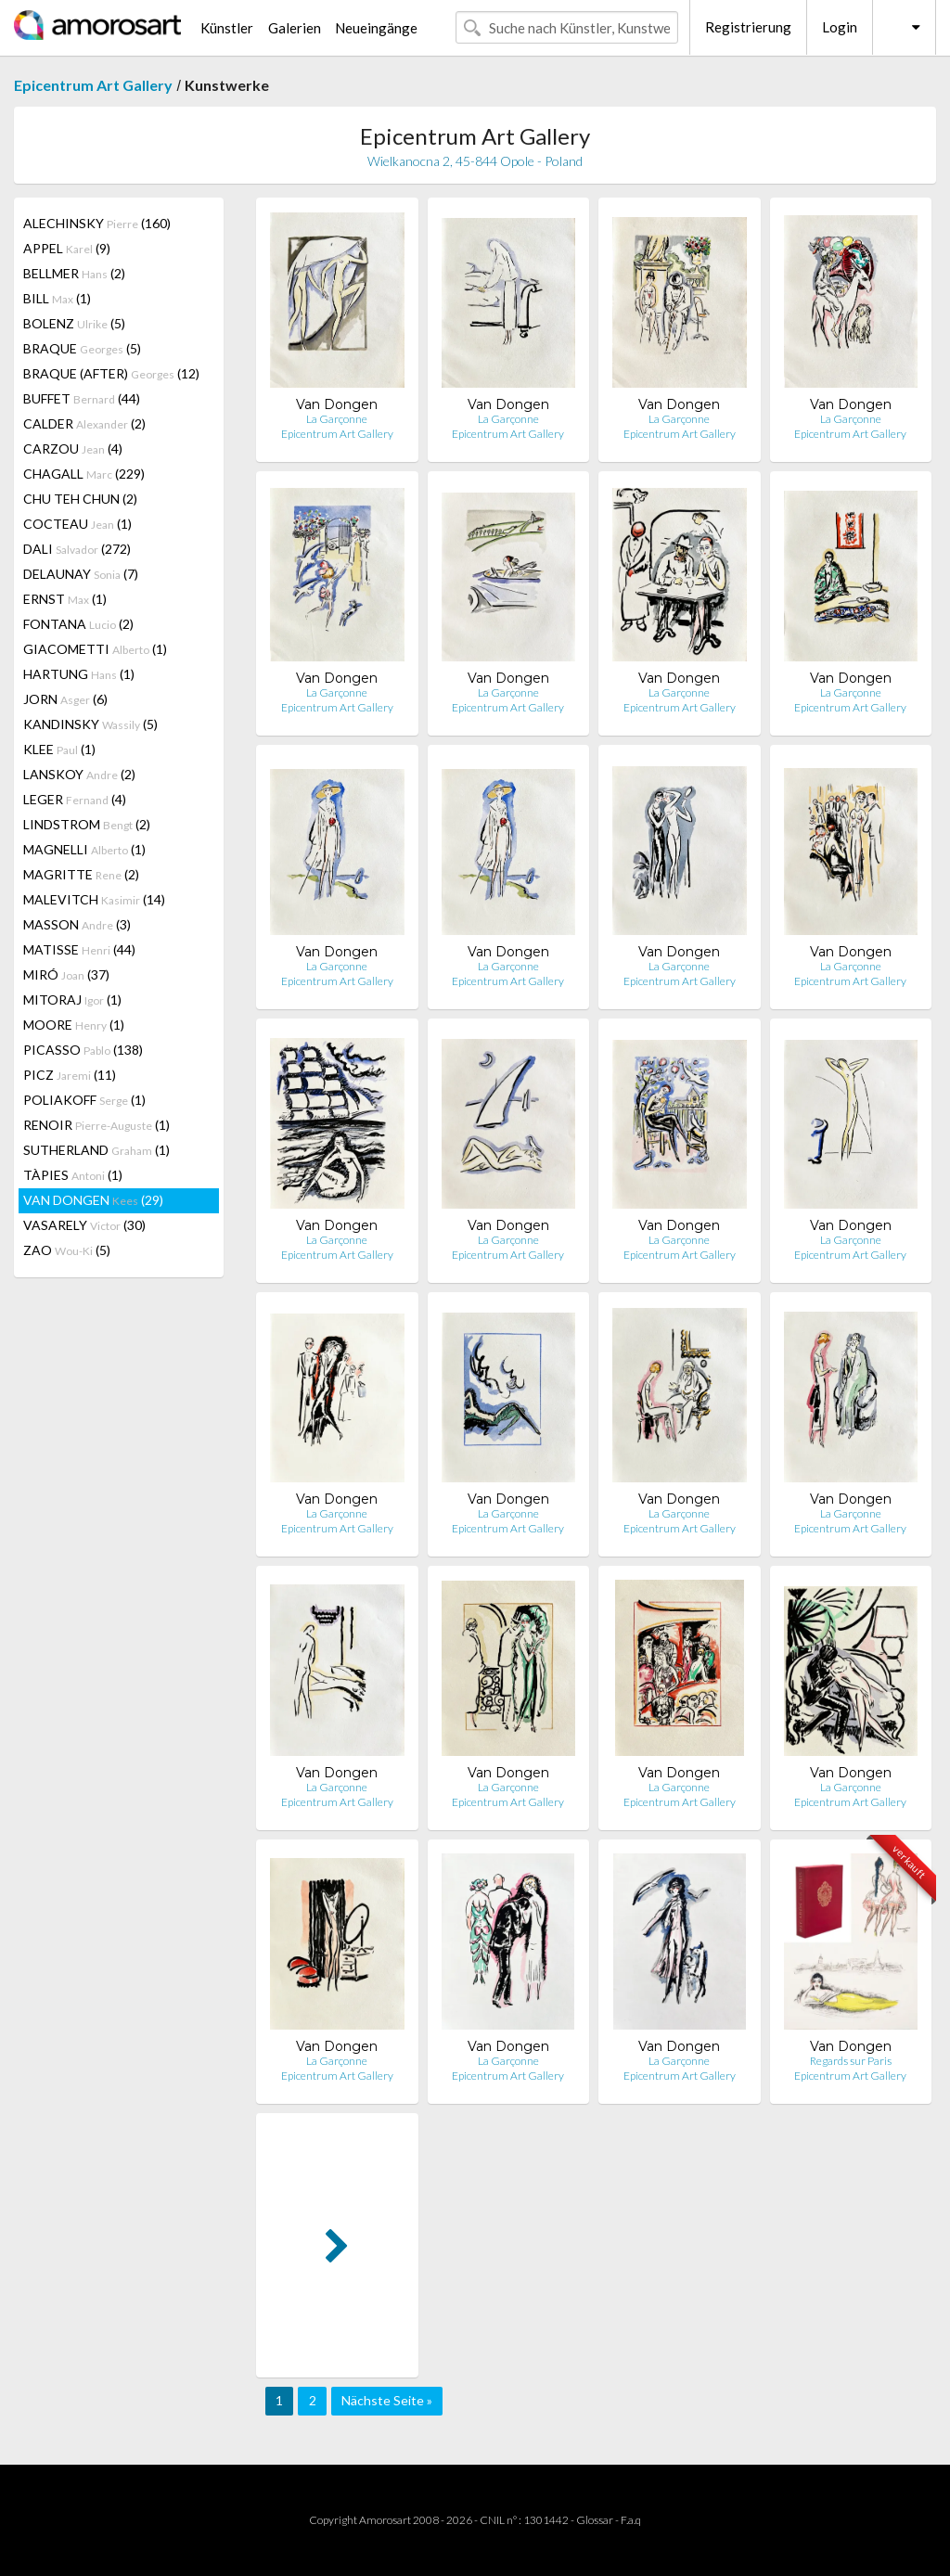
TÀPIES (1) (72, 1175)
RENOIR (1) (96, 1125)
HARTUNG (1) (79, 674)
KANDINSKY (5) (90, 724)
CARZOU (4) (72, 448)
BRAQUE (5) (82, 348)
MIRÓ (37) (66, 974)
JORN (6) (65, 699)
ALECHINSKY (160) (97, 223)
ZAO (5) (66, 1250)
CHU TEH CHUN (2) (80, 498)
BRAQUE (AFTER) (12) (111, 373)
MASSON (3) (77, 924)
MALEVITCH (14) (94, 899)
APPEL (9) (66, 248)
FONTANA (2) (78, 624)
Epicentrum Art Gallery (93, 85)
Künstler (226, 27)
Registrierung (748, 27)
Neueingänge (376, 27)
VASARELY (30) (84, 1225)
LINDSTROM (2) (86, 824)
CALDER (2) (84, 423)
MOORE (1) (73, 1024)
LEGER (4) (74, 799)
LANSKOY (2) (79, 774)
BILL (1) (57, 298)
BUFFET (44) (81, 398)
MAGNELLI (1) (84, 849)
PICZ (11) (69, 1075)
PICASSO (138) (83, 1049)
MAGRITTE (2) (81, 874)
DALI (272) (77, 549)
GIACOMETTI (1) (95, 649)
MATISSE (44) (79, 949)
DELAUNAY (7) (80, 574)
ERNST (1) (65, 599)
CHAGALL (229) (84, 473)
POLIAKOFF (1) (84, 1100)
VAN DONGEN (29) (93, 1200)
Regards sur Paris (851, 2061)
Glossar (594, 2520)
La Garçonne (336, 419)
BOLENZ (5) (74, 323)
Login (839, 27)
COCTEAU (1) (77, 524)
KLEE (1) (59, 749)
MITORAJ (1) (72, 999)
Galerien (294, 27)
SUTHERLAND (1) (96, 1150)
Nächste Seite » (386, 2400)
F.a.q (631, 2520)
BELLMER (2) (74, 273)
